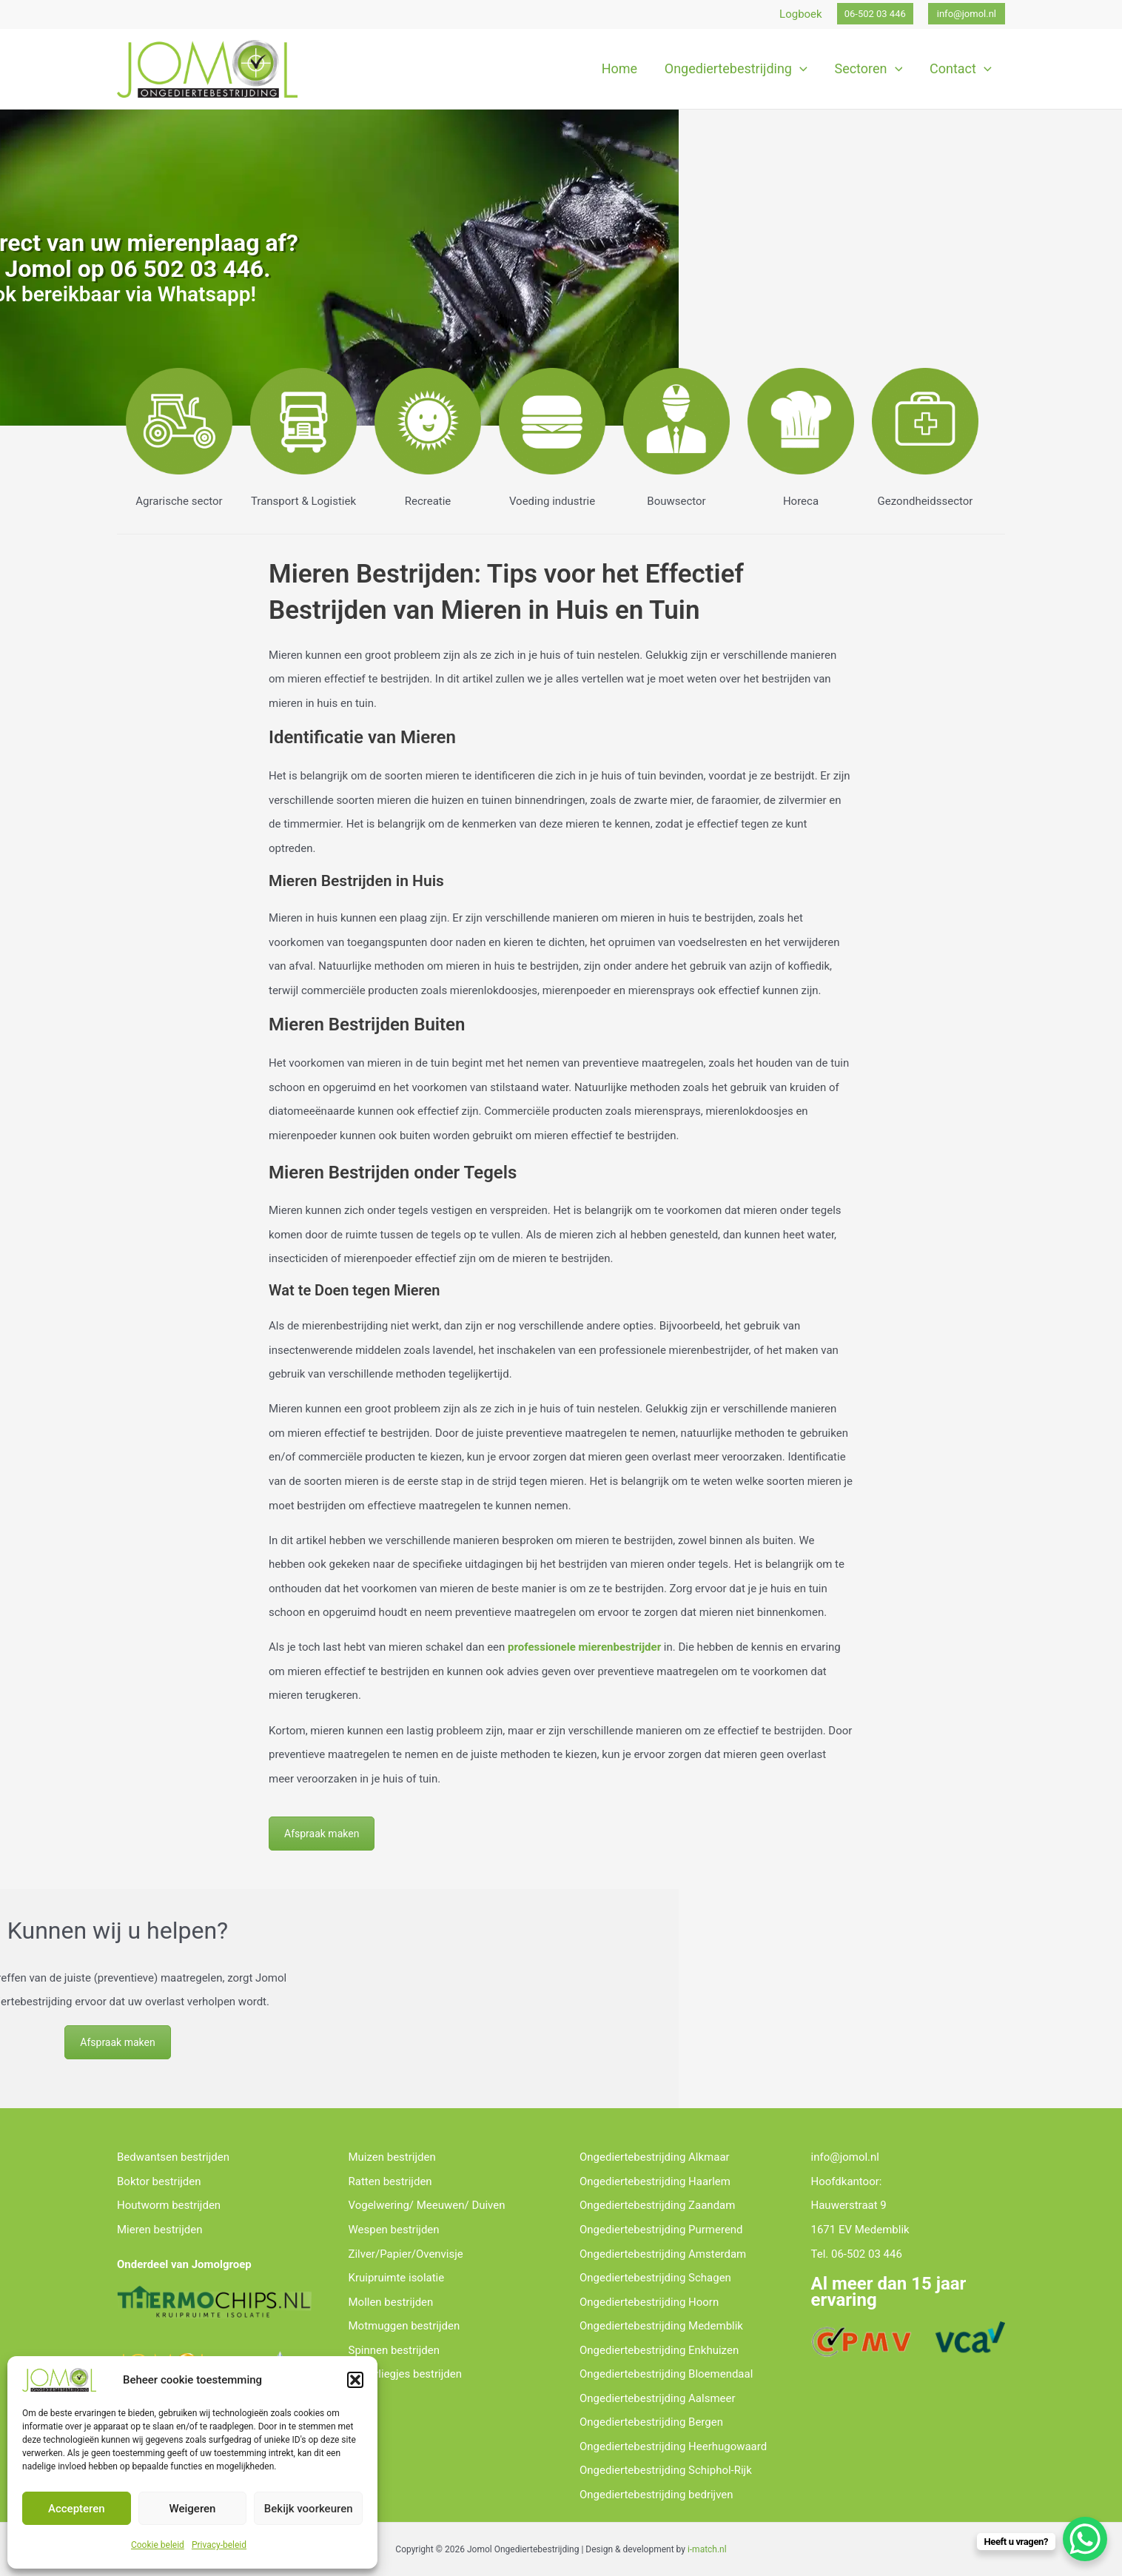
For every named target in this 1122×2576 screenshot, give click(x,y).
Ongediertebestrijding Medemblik (661, 2325)
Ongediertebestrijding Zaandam (658, 2205)
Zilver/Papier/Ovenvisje (406, 2254)
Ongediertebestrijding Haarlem (655, 2181)
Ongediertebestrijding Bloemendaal (666, 2374)
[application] (801, 69)
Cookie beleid (157, 2545)
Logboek (800, 14)
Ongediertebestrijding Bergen (651, 2422)
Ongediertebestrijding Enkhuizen (659, 2350)
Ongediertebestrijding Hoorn (649, 2302)
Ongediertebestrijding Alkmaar (655, 2157)
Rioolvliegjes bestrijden (406, 2374)
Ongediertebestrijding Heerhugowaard (673, 2446)
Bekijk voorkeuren (308, 2508)
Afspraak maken (321, 1833)
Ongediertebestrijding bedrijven (656, 2494)
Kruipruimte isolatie (397, 2277)
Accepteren (76, 2508)
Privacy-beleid (219, 2545)
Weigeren (192, 2508)
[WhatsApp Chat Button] (1085, 2539)
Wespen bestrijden (394, 2229)
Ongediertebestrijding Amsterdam (663, 2254)
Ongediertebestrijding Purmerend (661, 2229)
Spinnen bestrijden (394, 2350)
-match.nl (708, 2549)
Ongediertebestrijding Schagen (655, 2277)
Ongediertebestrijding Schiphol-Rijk (666, 2470)
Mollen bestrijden (391, 2302)
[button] (355, 2379)
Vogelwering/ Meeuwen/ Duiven (427, 2205)
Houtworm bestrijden (169, 2205)
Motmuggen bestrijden (404, 2325)
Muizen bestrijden (392, 2157)
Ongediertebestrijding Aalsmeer (658, 2398)
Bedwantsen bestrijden (173, 2157)
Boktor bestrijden (159, 2181)
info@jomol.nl (845, 2157)
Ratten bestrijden (390, 2181)
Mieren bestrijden (160, 2229)
